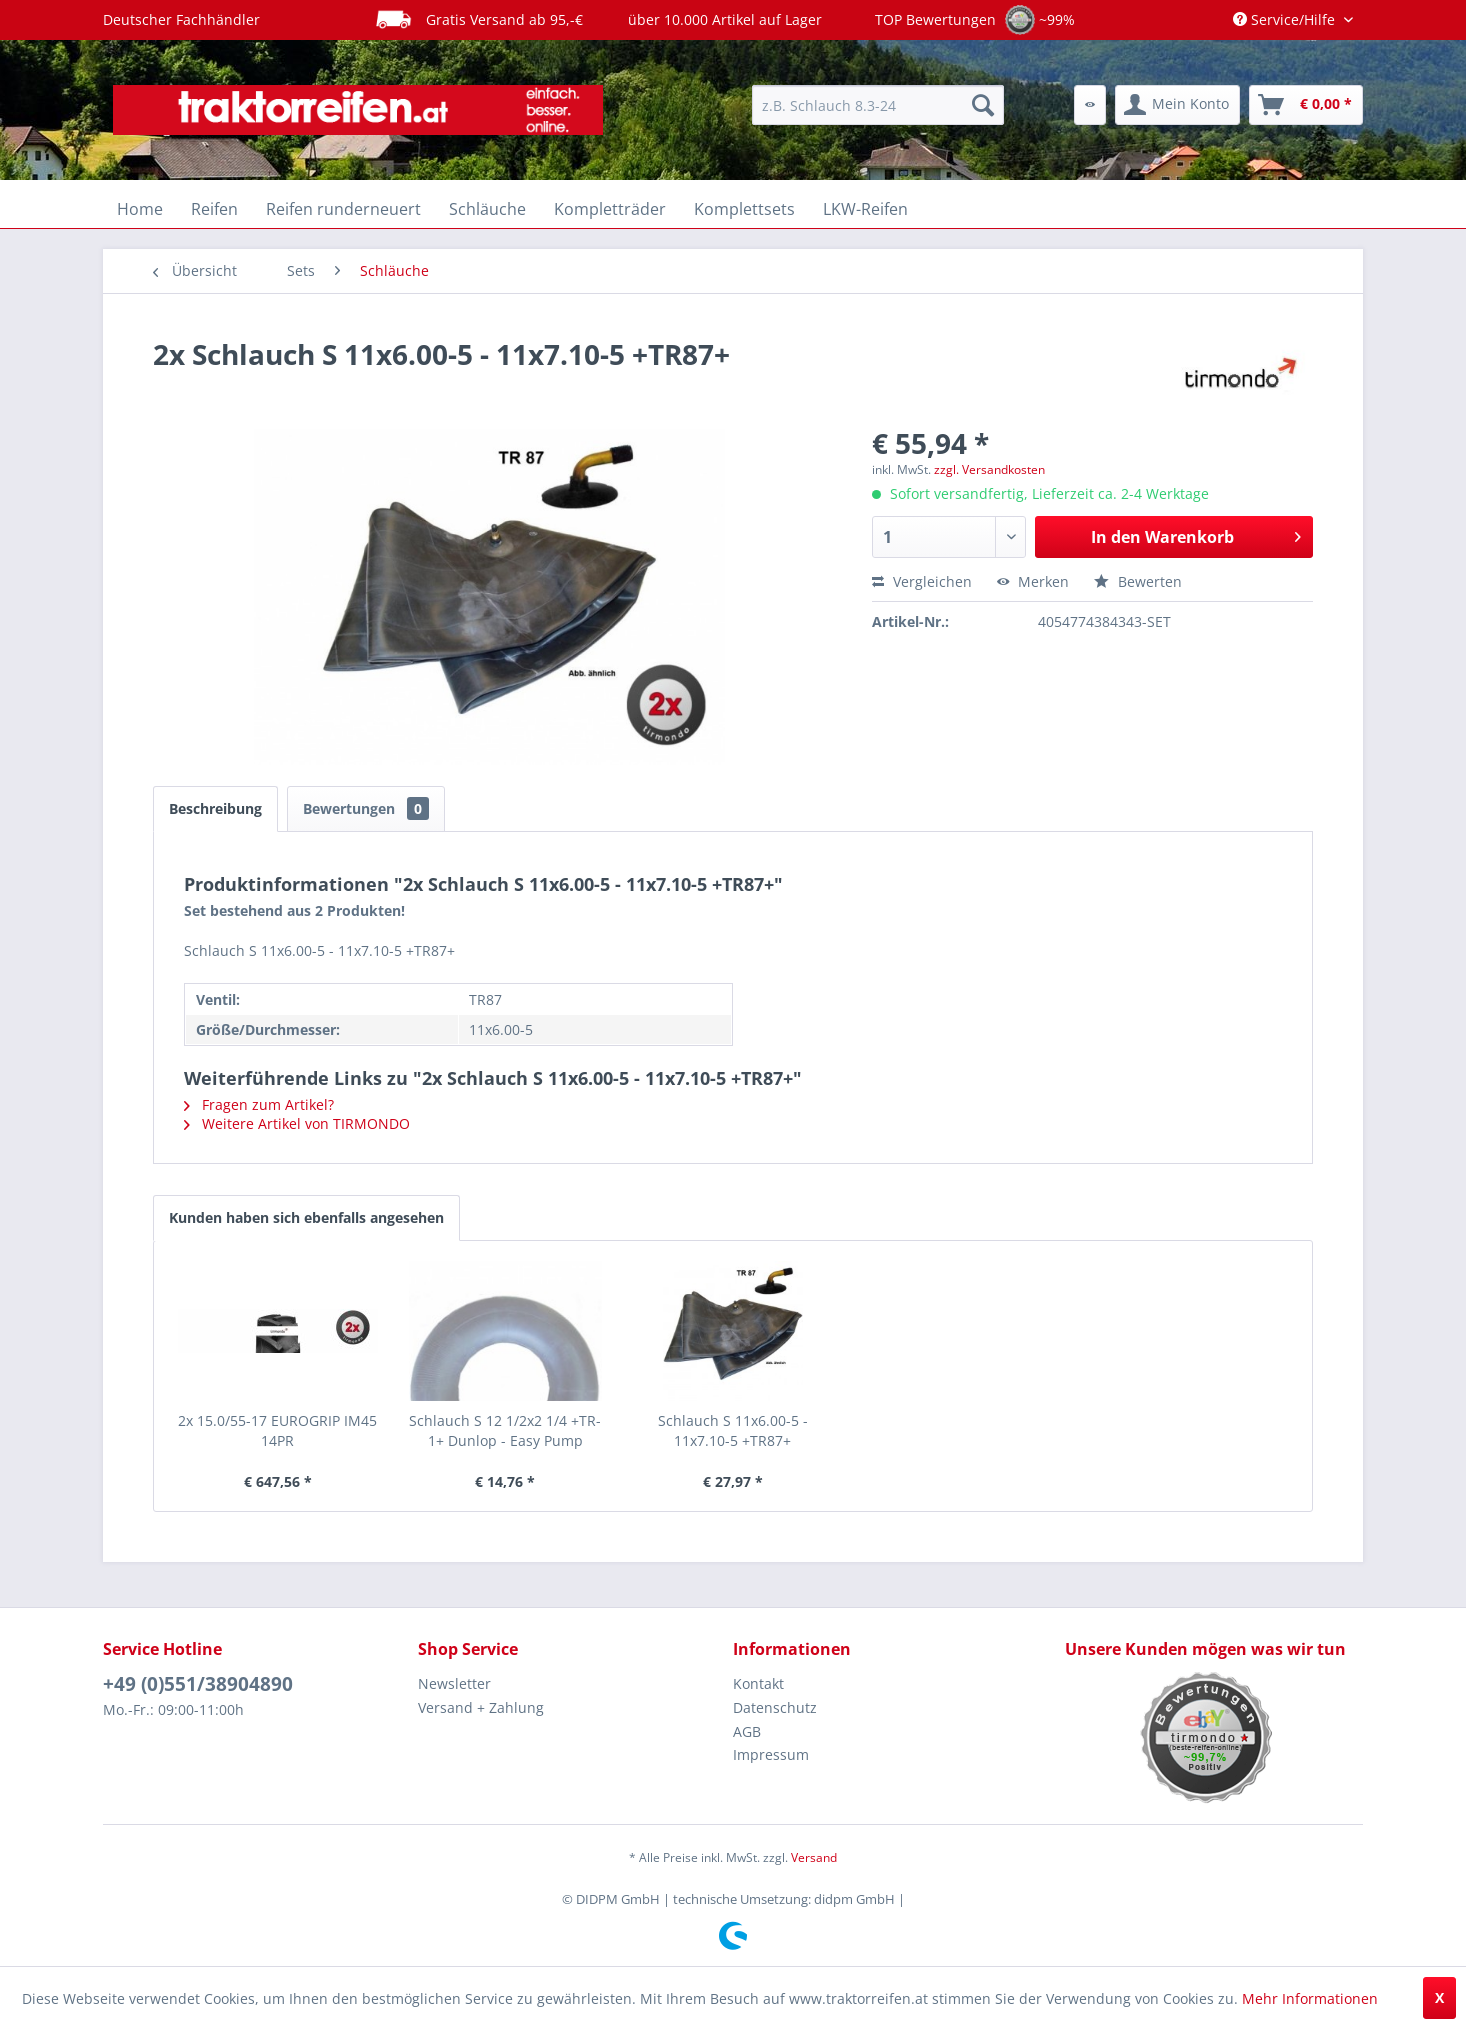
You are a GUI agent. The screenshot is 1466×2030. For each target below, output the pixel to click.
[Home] (140, 209)
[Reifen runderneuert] (343, 209)
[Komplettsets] (744, 209)
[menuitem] (878, 105)
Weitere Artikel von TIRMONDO (297, 1123)
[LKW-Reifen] (865, 209)
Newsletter (454, 1683)
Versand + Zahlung (481, 1707)
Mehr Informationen (1310, 1998)
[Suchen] (983, 105)
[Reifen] (214, 209)
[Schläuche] (487, 209)
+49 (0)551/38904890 (198, 1684)
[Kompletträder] (610, 209)
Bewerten (1138, 581)
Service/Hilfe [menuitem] (1286, 19)
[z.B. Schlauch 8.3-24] (878, 105)
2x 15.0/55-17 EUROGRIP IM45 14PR (277, 1430)
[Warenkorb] (1306, 105)
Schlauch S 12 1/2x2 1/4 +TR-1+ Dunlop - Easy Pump (505, 1430)
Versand (814, 1857)
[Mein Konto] (1177, 105)
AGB (747, 1731)
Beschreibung (215, 808)
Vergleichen (922, 581)
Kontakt (758, 1683)
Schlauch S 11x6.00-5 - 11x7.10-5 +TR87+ (733, 1430)
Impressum (771, 1754)
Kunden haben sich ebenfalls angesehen (306, 1217)
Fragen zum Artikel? (259, 1104)
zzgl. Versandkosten (989, 469)
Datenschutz (775, 1707)
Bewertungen (366, 808)
